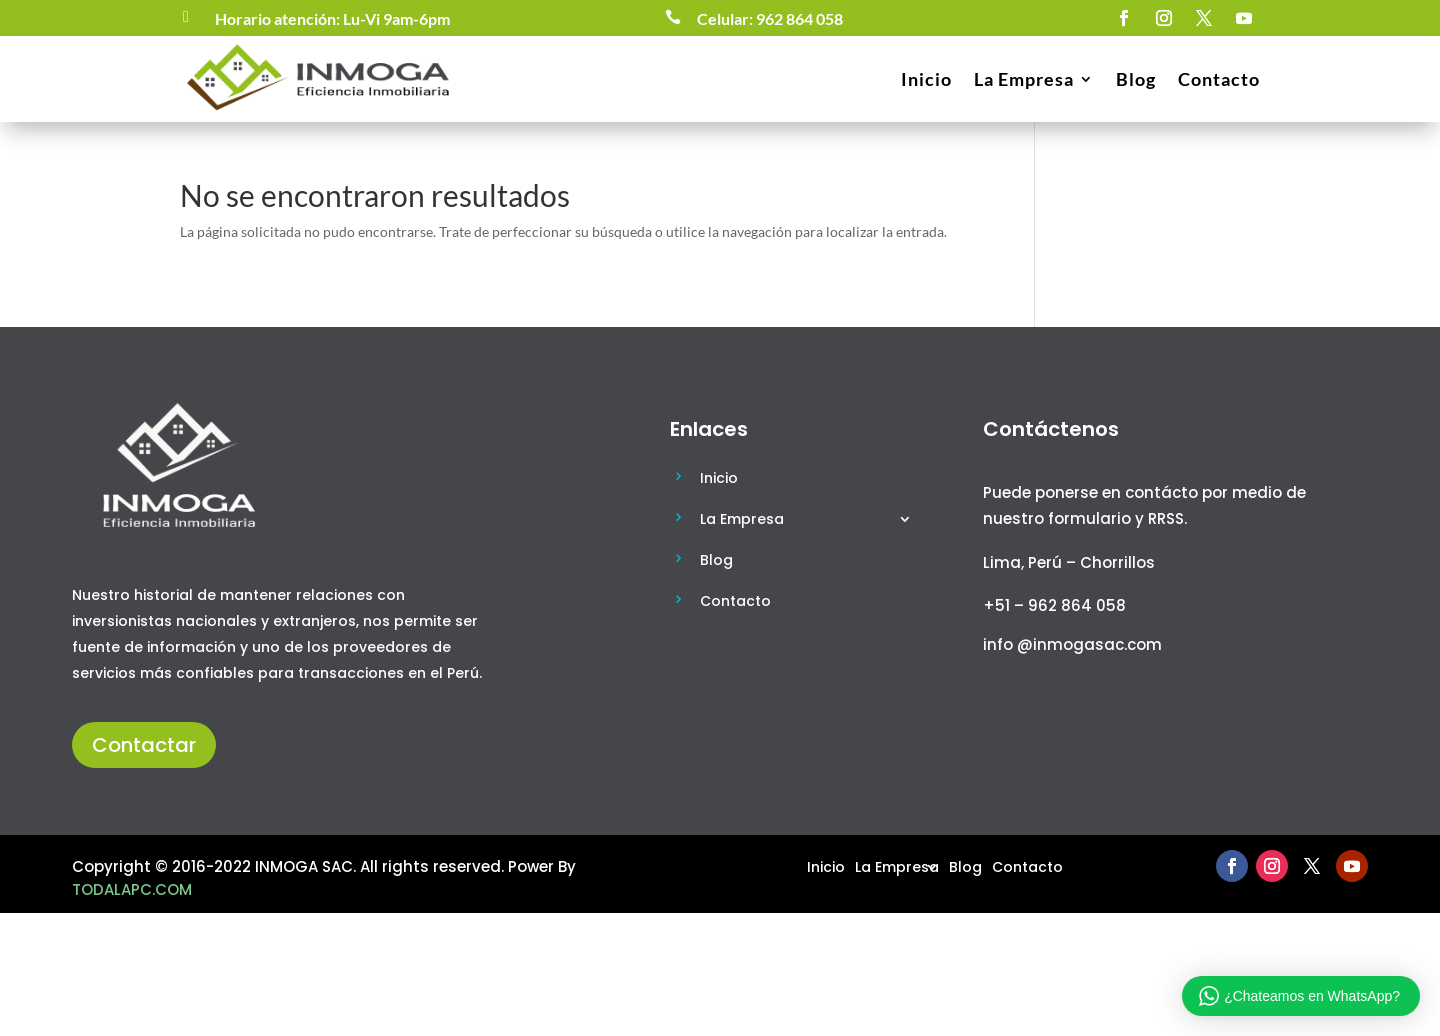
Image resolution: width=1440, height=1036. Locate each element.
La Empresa (1024, 79)
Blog (1136, 79)
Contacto (1219, 79)
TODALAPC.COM (132, 889)
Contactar (144, 745)
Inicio (926, 79)
